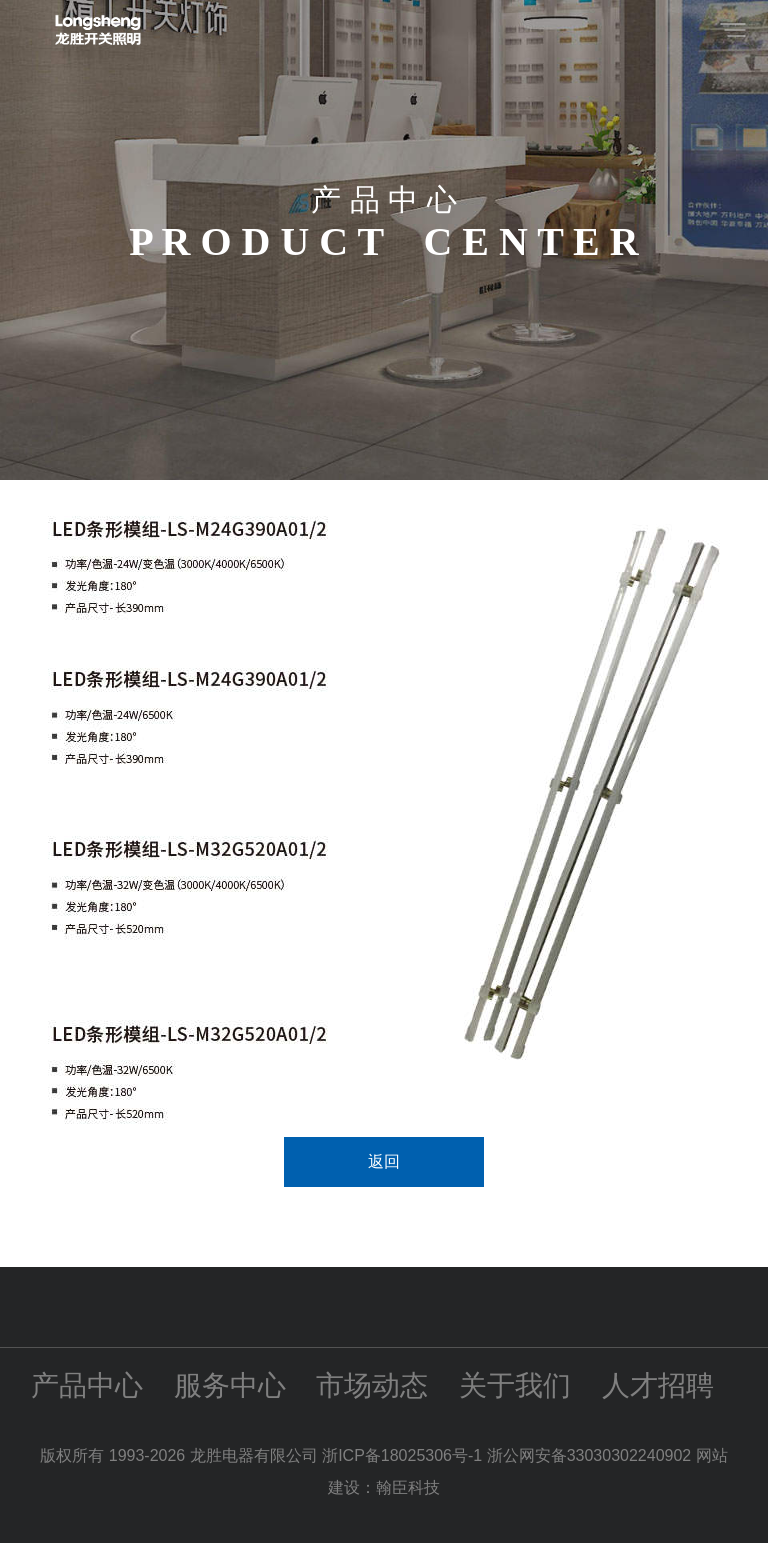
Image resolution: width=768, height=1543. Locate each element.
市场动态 (372, 1385)
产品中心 (87, 1385)
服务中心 (230, 1385)
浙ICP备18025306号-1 (404, 1455)
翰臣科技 (408, 1487)
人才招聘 (658, 1385)
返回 (384, 1161)
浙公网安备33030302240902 (589, 1455)
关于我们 (515, 1385)
